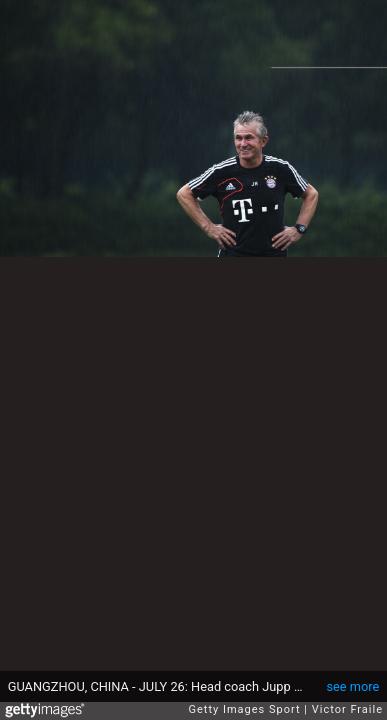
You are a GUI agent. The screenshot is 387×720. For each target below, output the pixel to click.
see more (352, 686)
